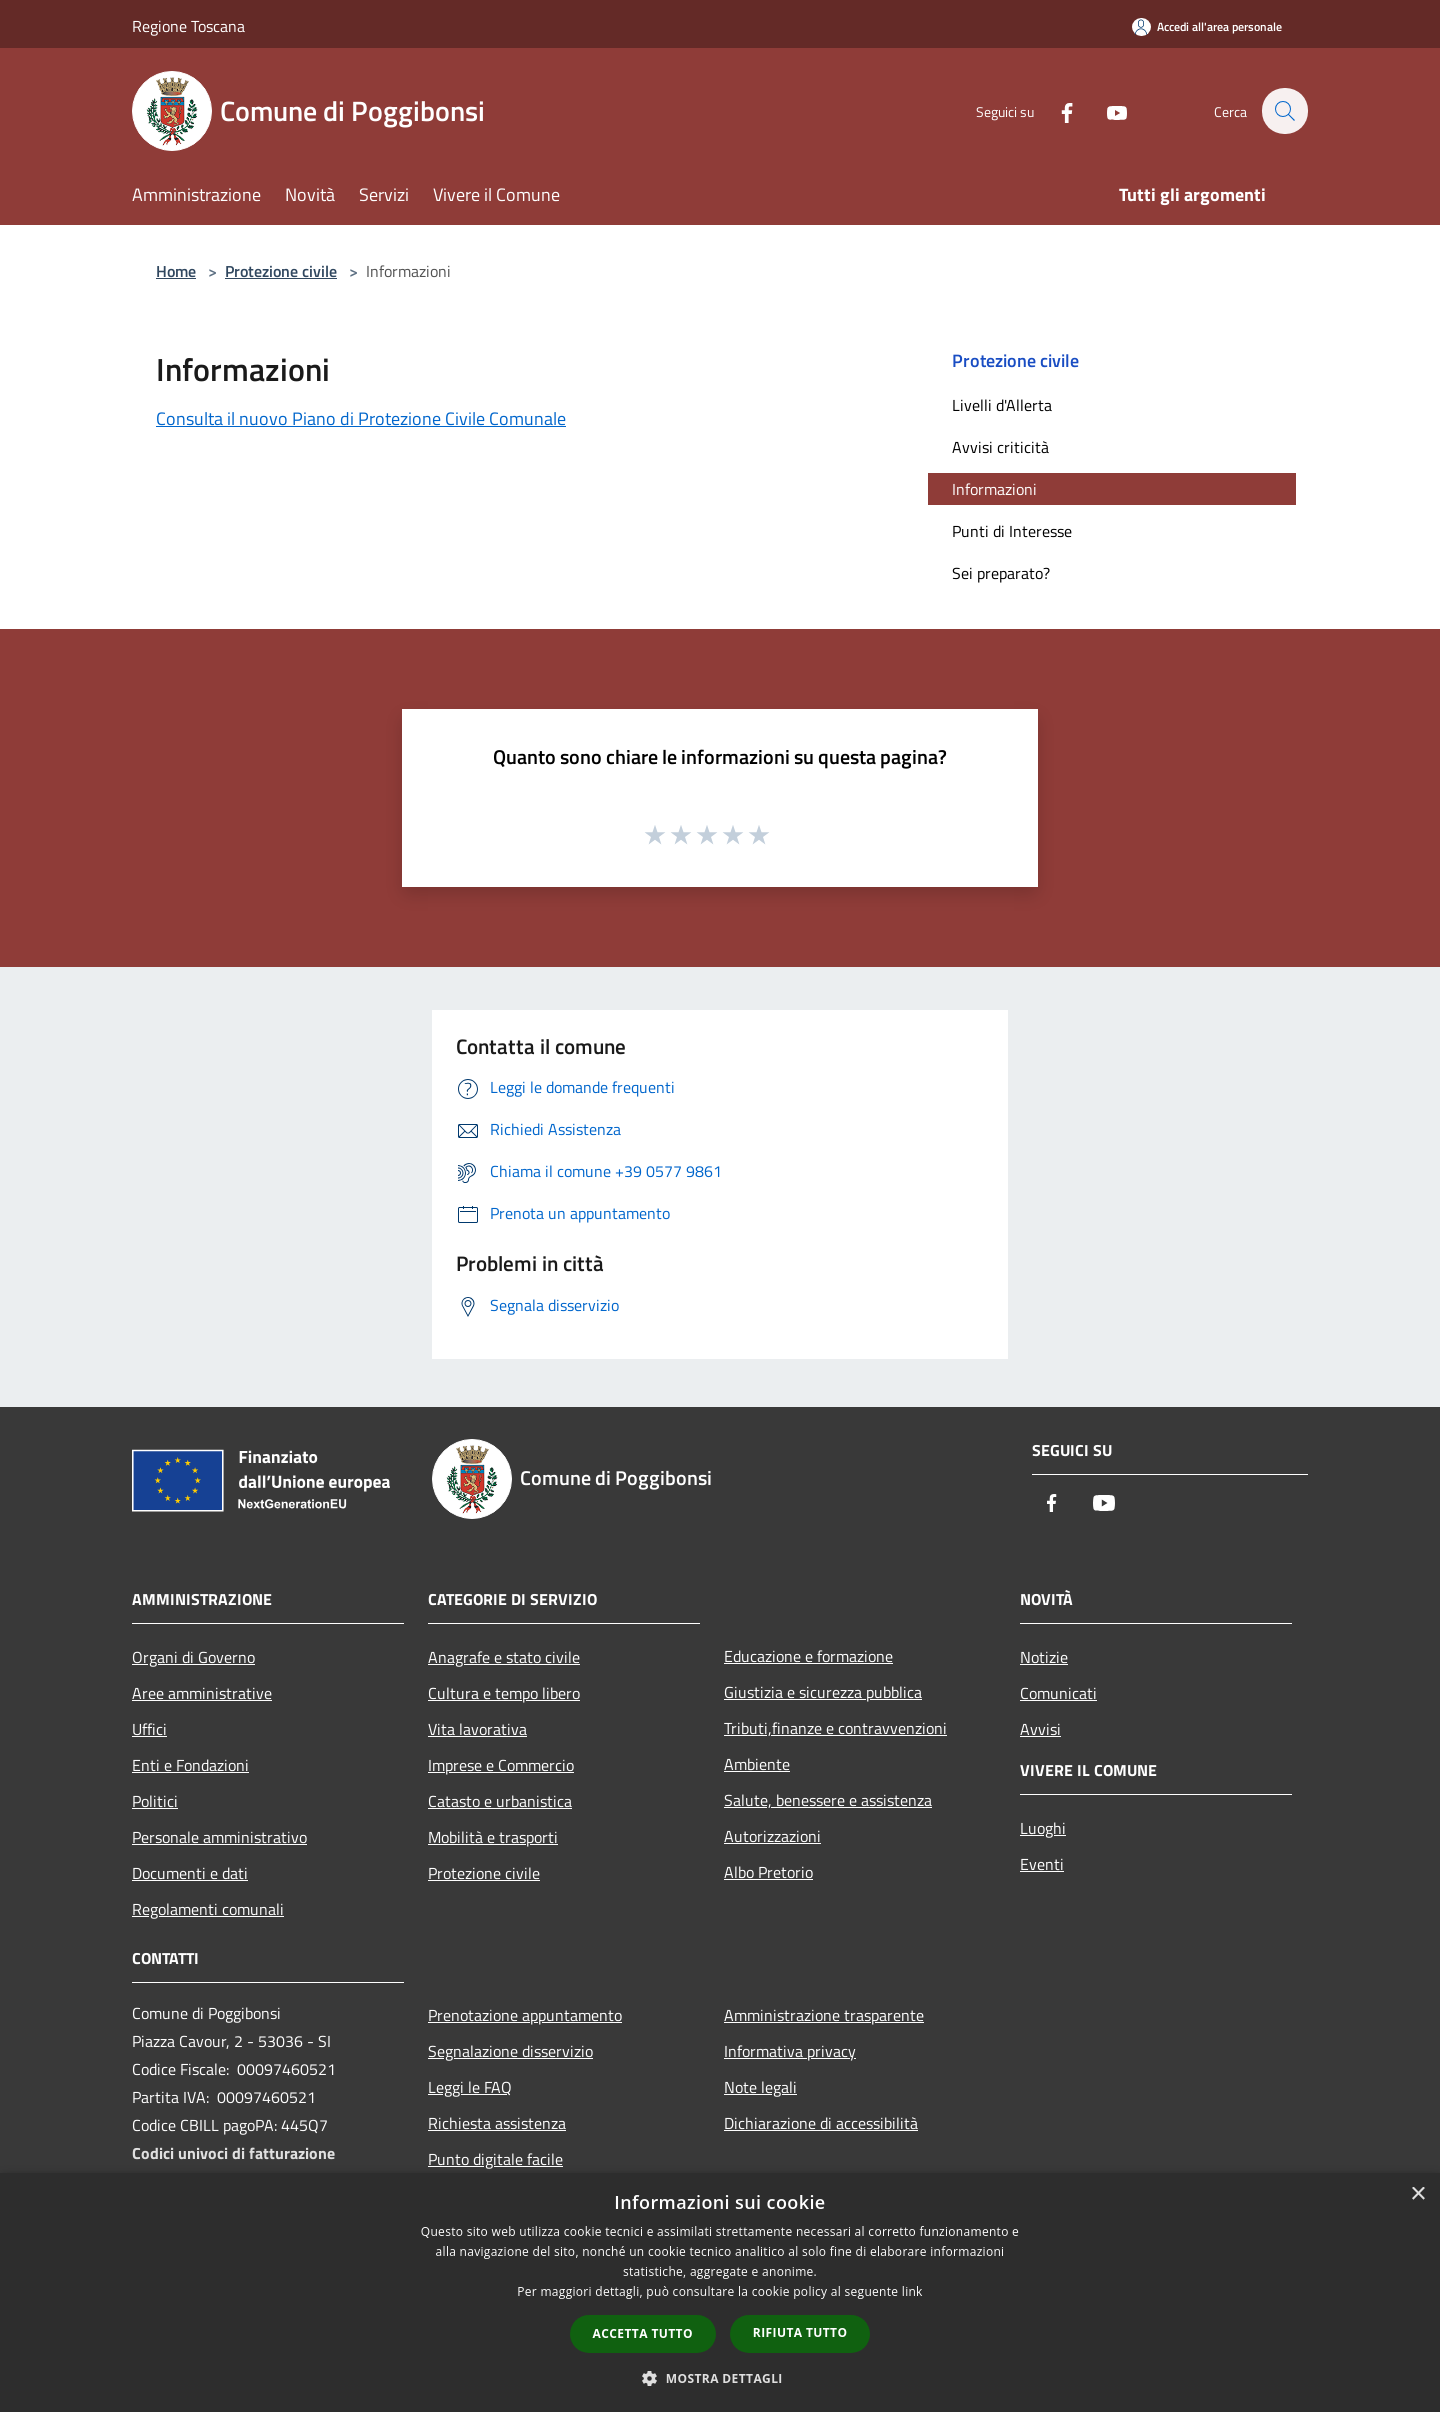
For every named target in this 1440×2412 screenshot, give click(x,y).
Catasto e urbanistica (500, 1801)
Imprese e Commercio (501, 1765)
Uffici (149, 1729)
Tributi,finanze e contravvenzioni (835, 1728)
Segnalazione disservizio (510, 2051)
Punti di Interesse (1012, 531)
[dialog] (720, 2292)
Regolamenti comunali (208, 1909)
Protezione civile (281, 271)
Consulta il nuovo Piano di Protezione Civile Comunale (361, 418)
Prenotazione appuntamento (525, 2015)
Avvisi (1040, 1729)
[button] (720, 2378)
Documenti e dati (190, 1873)
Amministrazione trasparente (824, 2015)
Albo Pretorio (768, 1872)
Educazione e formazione (808, 1656)
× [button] (1417, 2194)
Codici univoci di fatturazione (233, 2153)
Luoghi (1043, 1828)
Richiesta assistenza (497, 2123)
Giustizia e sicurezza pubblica (823, 1692)
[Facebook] (1056, 110)
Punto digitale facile (495, 2159)
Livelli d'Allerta (1002, 405)
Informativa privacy (790, 2051)
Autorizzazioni (772, 1836)
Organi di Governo (193, 1657)
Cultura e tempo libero (504, 1693)
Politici (155, 1801)
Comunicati (1058, 1693)
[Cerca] (1284, 111)
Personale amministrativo (219, 1837)
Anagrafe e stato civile (504, 1657)
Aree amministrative (202, 1693)
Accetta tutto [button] (643, 2333)
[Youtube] (1106, 110)
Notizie (1044, 1657)
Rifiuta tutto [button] (800, 2332)
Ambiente (757, 1764)
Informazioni (994, 489)
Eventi (1042, 1864)
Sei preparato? (1001, 573)
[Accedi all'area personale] (1207, 26)
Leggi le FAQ (470, 2087)
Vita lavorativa (477, 1729)
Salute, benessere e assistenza (828, 1800)
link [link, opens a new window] (912, 2291)
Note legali (760, 2087)
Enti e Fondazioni (190, 1765)
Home (176, 271)
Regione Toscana (188, 26)
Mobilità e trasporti (493, 1837)
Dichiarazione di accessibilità (821, 2123)
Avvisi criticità (1000, 447)
